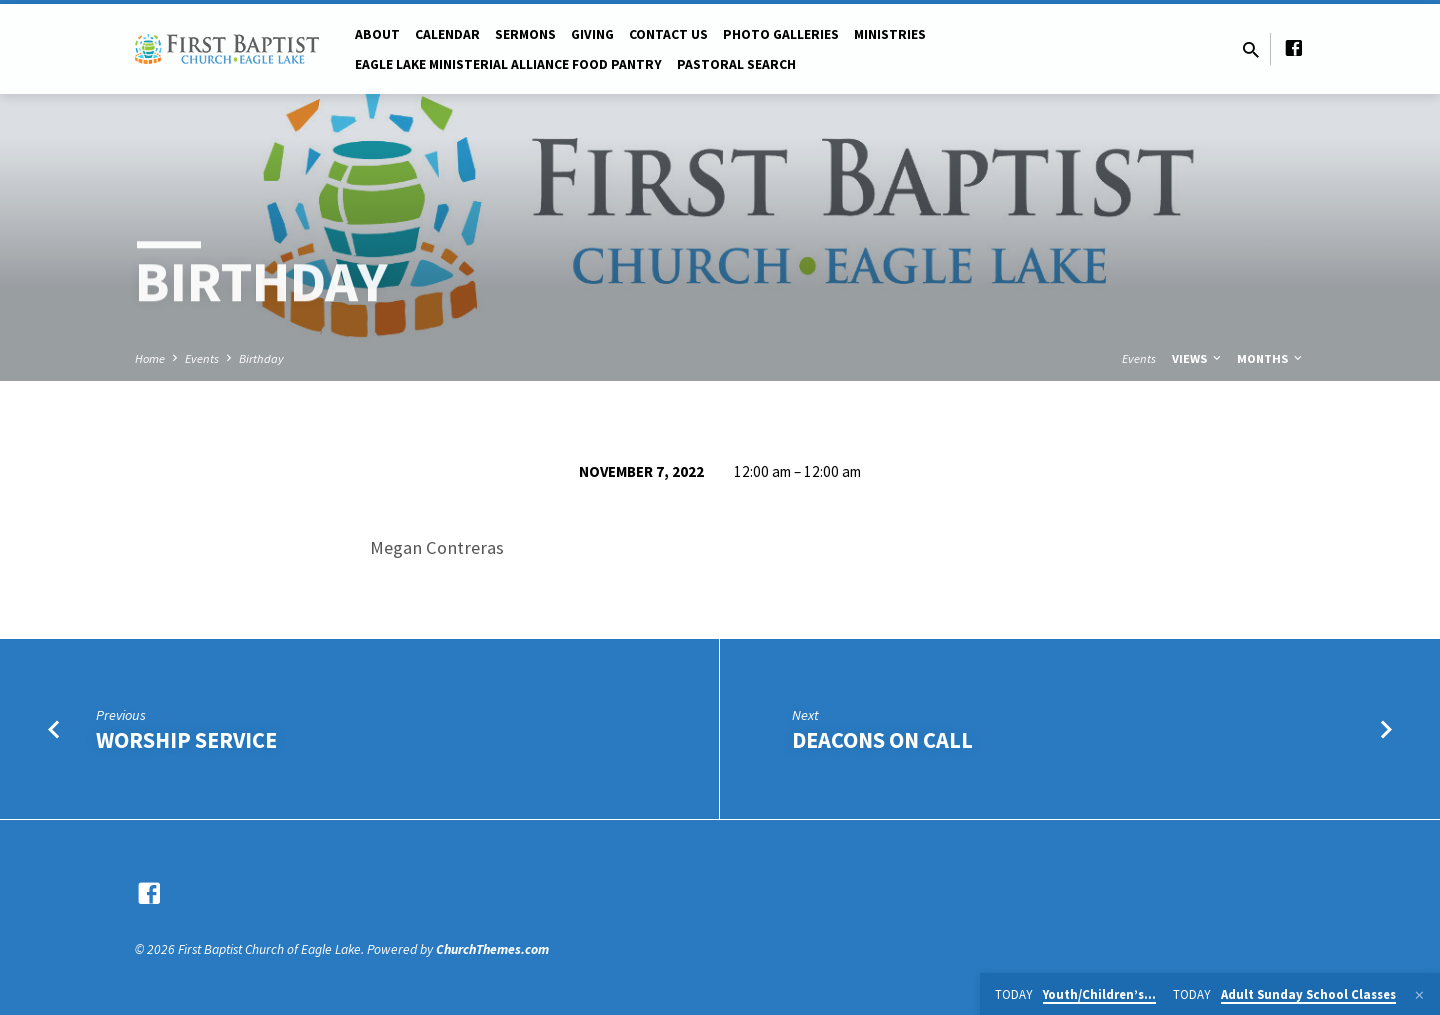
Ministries (890, 34)
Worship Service (186, 740)
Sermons (525, 34)
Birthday (261, 358)
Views (1198, 358)
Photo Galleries (781, 34)
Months (1271, 358)
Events (202, 358)
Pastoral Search (736, 64)
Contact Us (668, 34)
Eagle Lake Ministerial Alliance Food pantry (508, 64)
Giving (592, 34)
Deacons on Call (882, 740)
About (377, 34)
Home (150, 358)
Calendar (447, 34)
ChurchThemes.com (492, 949)
